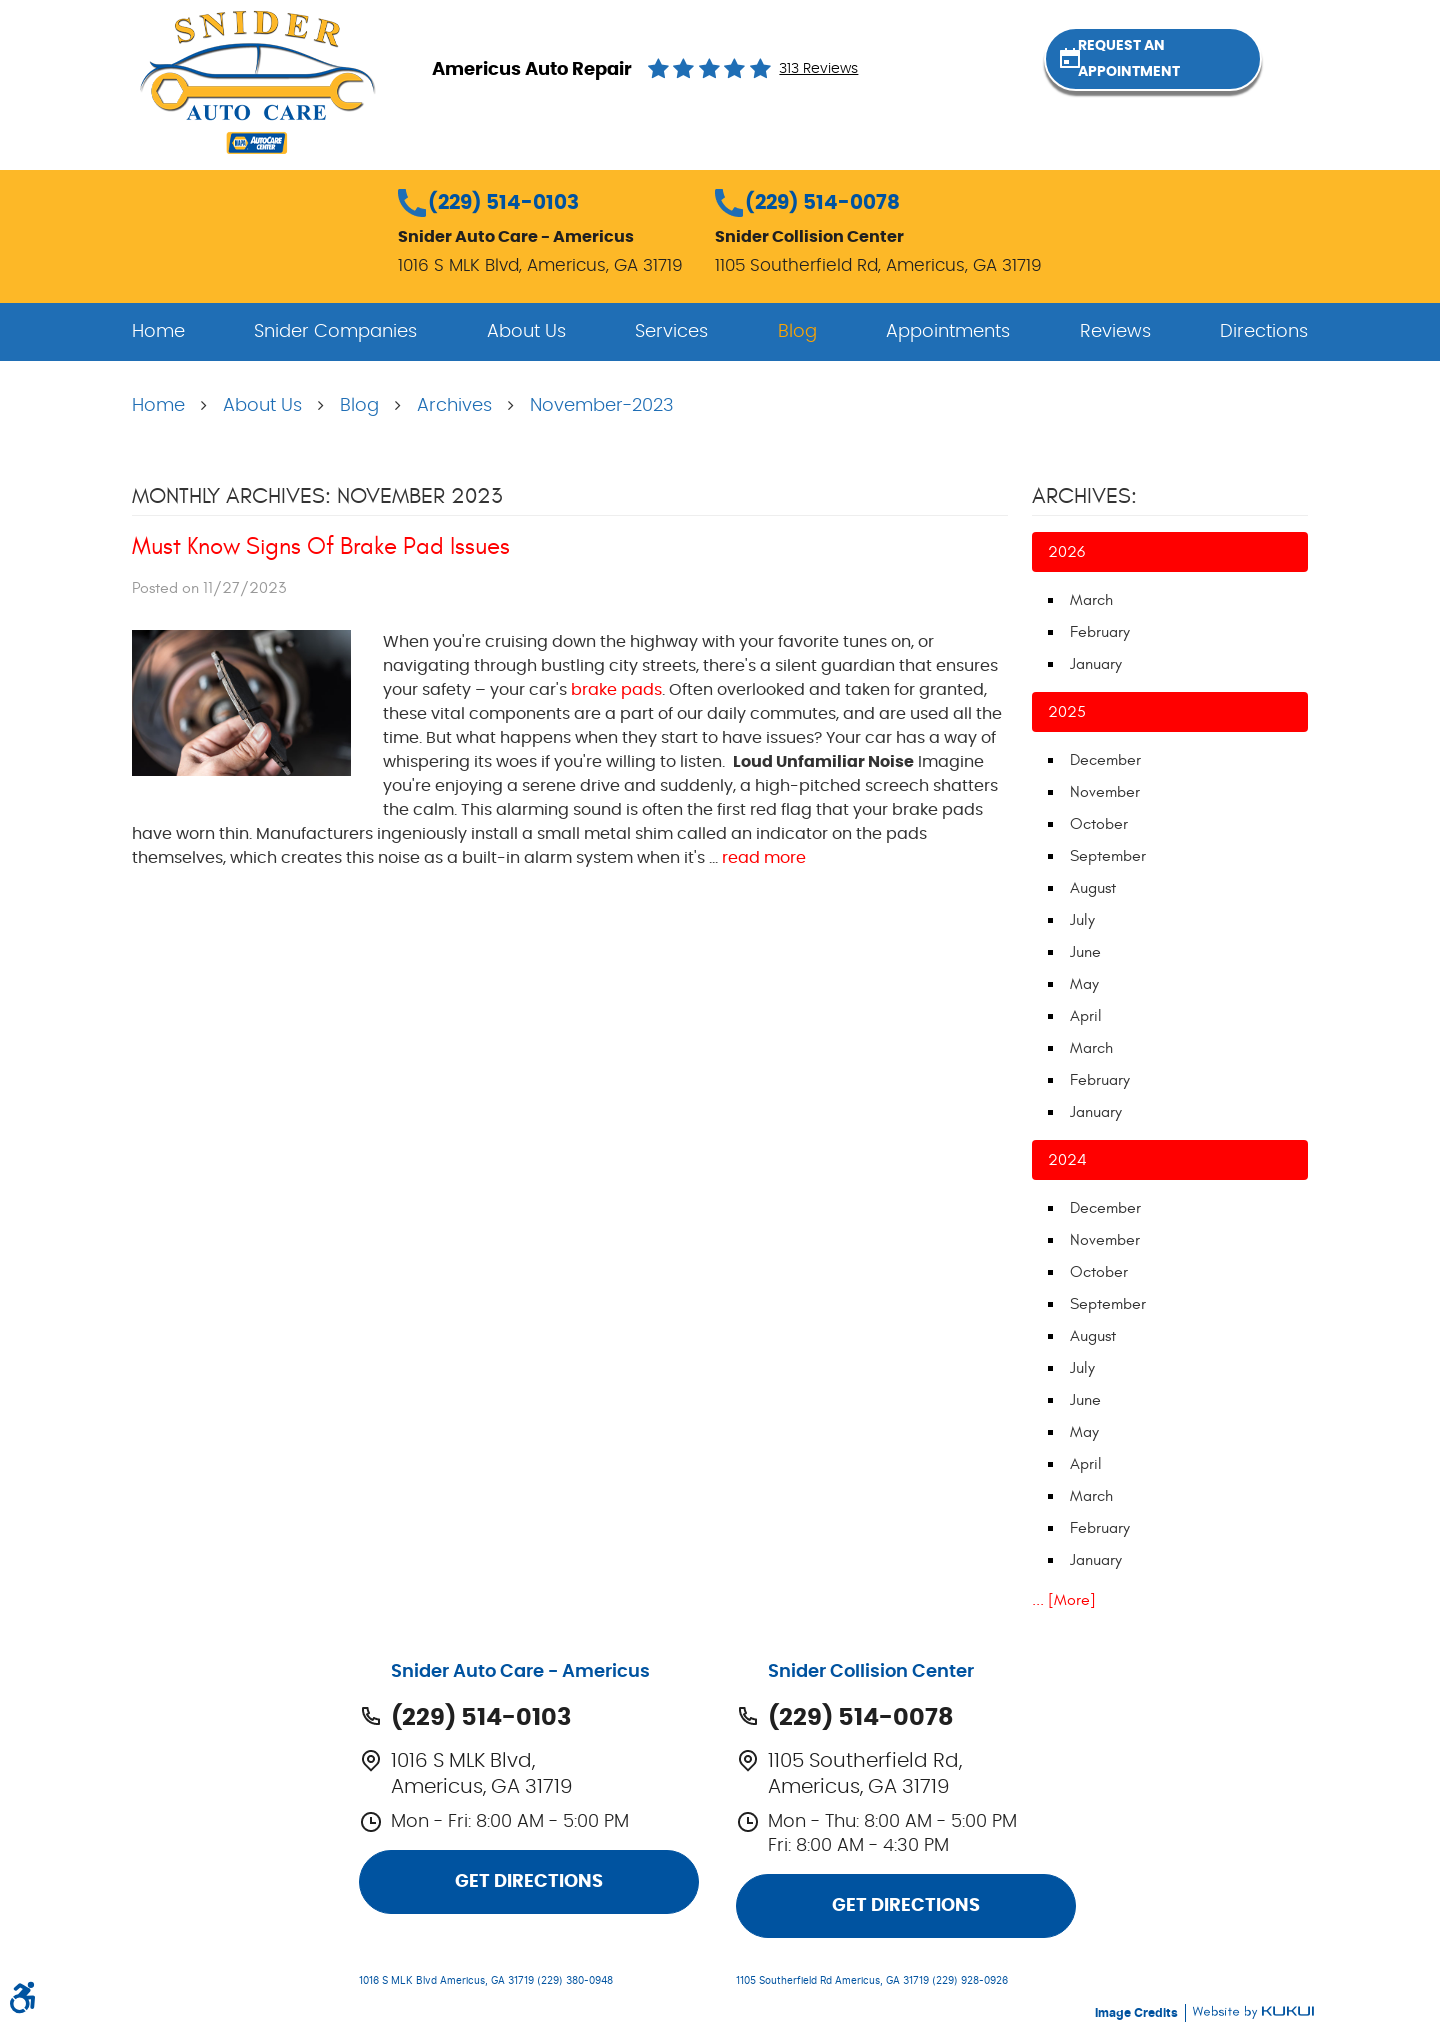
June (1085, 952)
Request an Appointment (1200, 68)
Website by (1253, 2012)
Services (671, 332)
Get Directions (529, 1882)
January (1096, 664)
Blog (797, 332)
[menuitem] (158, 332)
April (1086, 1016)
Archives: (1084, 496)
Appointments (948, 332)
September (1108, 856)
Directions (1264, 332)
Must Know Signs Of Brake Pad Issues (321, 547)
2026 (1066, 552)
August (1093, 888)
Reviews (1115, 332)
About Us (526, 332)
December (1105, 760)
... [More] (1064, 1600)
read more (764, 858)
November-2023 (602, 406)
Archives (454, 406)
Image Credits (1138, 2013)
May (1084, 984)
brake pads (616, 690)
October (1099, 824)
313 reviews (818, 69)
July (1082, 920)
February (1100, 632)
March (1091, 600)
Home (158, 332)
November (1105, 792)
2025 (1067, 712)
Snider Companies (335, 332)
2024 (1067, 1160)
